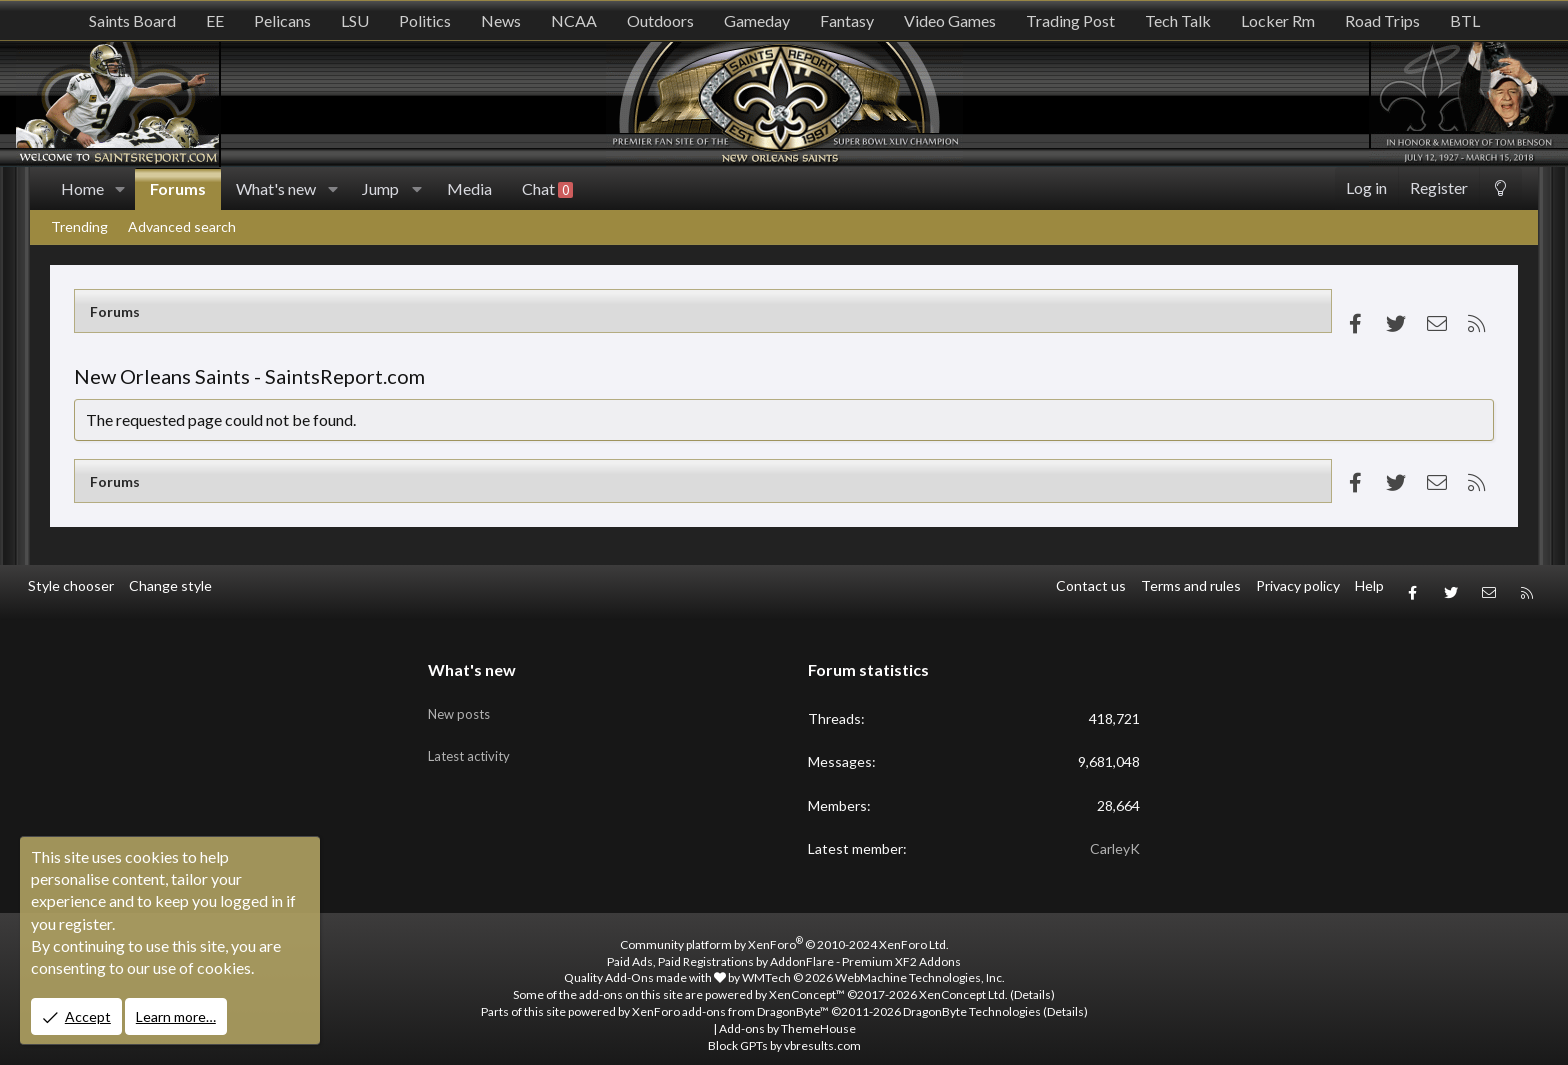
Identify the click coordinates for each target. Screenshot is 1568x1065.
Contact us (1091, 585)
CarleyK (1115, 835)
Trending (79, 226)
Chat (547, 189)
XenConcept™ (807, 981)
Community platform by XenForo (784, 930)
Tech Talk (1178, 20)
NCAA (574, 20)
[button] (120, 189)
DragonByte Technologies (972, 998)
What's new (276, 188)
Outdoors (660, 20)
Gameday (757, 20)
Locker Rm (1278, 20)
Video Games (950, 20)
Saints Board (132, 20)
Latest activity (473, 730)
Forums (178, 188)
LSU (355, 20)
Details (1032, 981)
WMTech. (873, 964)
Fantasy (847, 20)
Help (1369, 585)
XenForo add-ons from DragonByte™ (730, 998)
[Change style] (1500, 188)
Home (82, 188)
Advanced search (182, 226)
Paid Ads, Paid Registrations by (784, 947)
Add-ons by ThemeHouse (787, 1014)
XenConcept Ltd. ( (966, 981)
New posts (462, 692)
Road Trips (1382, 20)
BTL (1465, 20)
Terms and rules (1191, 585)
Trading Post (1070, 20)
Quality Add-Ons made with (645, 964)
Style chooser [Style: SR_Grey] (71, 585)
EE (215, 20)
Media (469, 188)
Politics (425, 20)
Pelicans (282, 20)
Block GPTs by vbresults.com (784, 1031)
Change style (170, 585)
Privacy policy (1298, 585)
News (501, 20)
